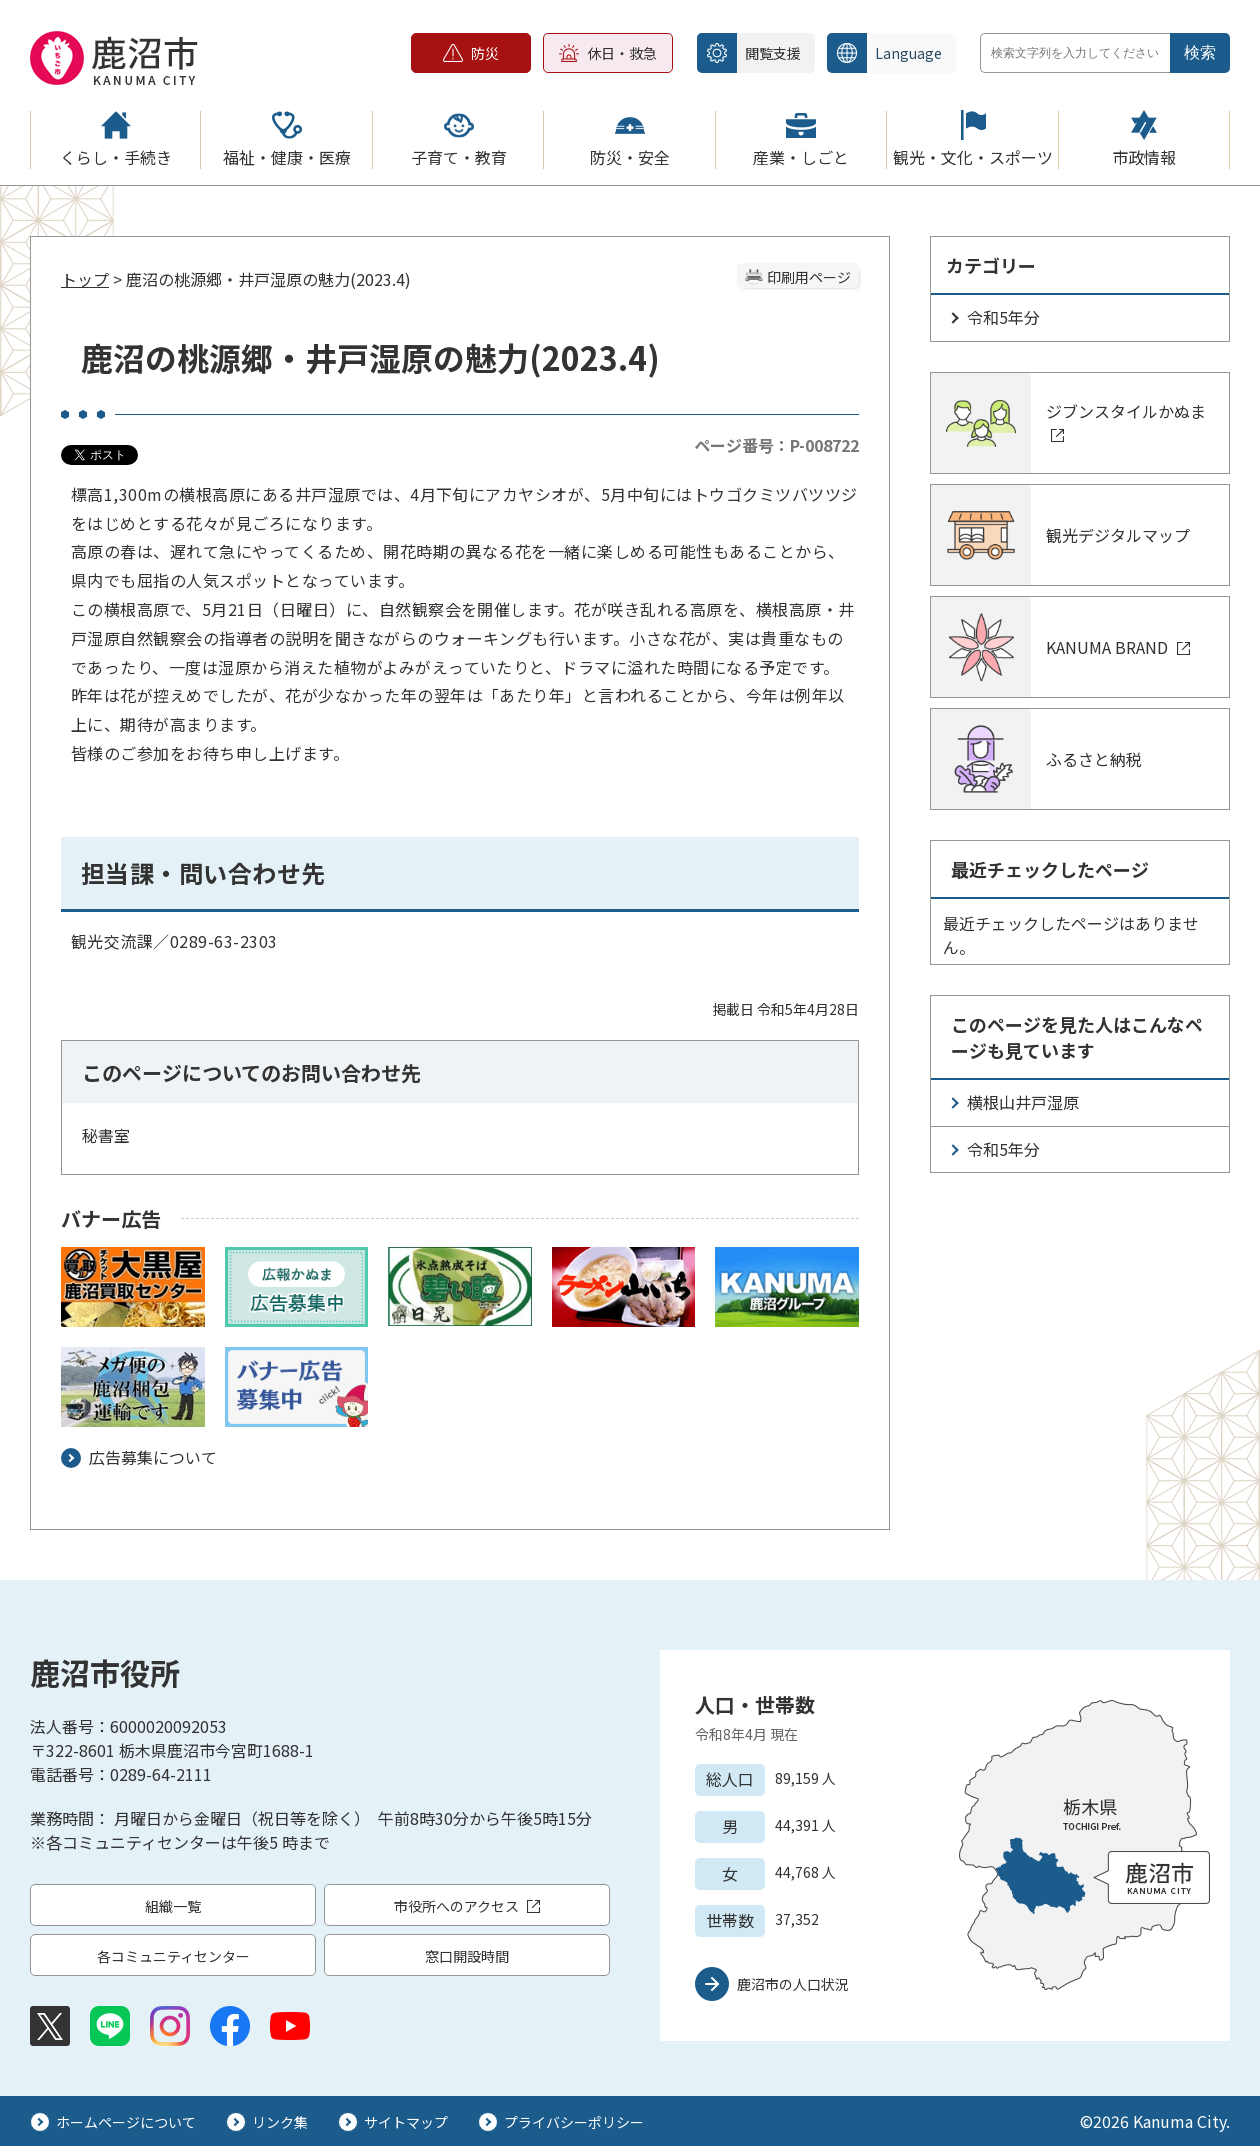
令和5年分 (1003, 317)
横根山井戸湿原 (1023, 1102)
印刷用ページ (809, 277)
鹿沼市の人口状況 (793, 1984)
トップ (85, 279)
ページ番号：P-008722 (776, 445)
